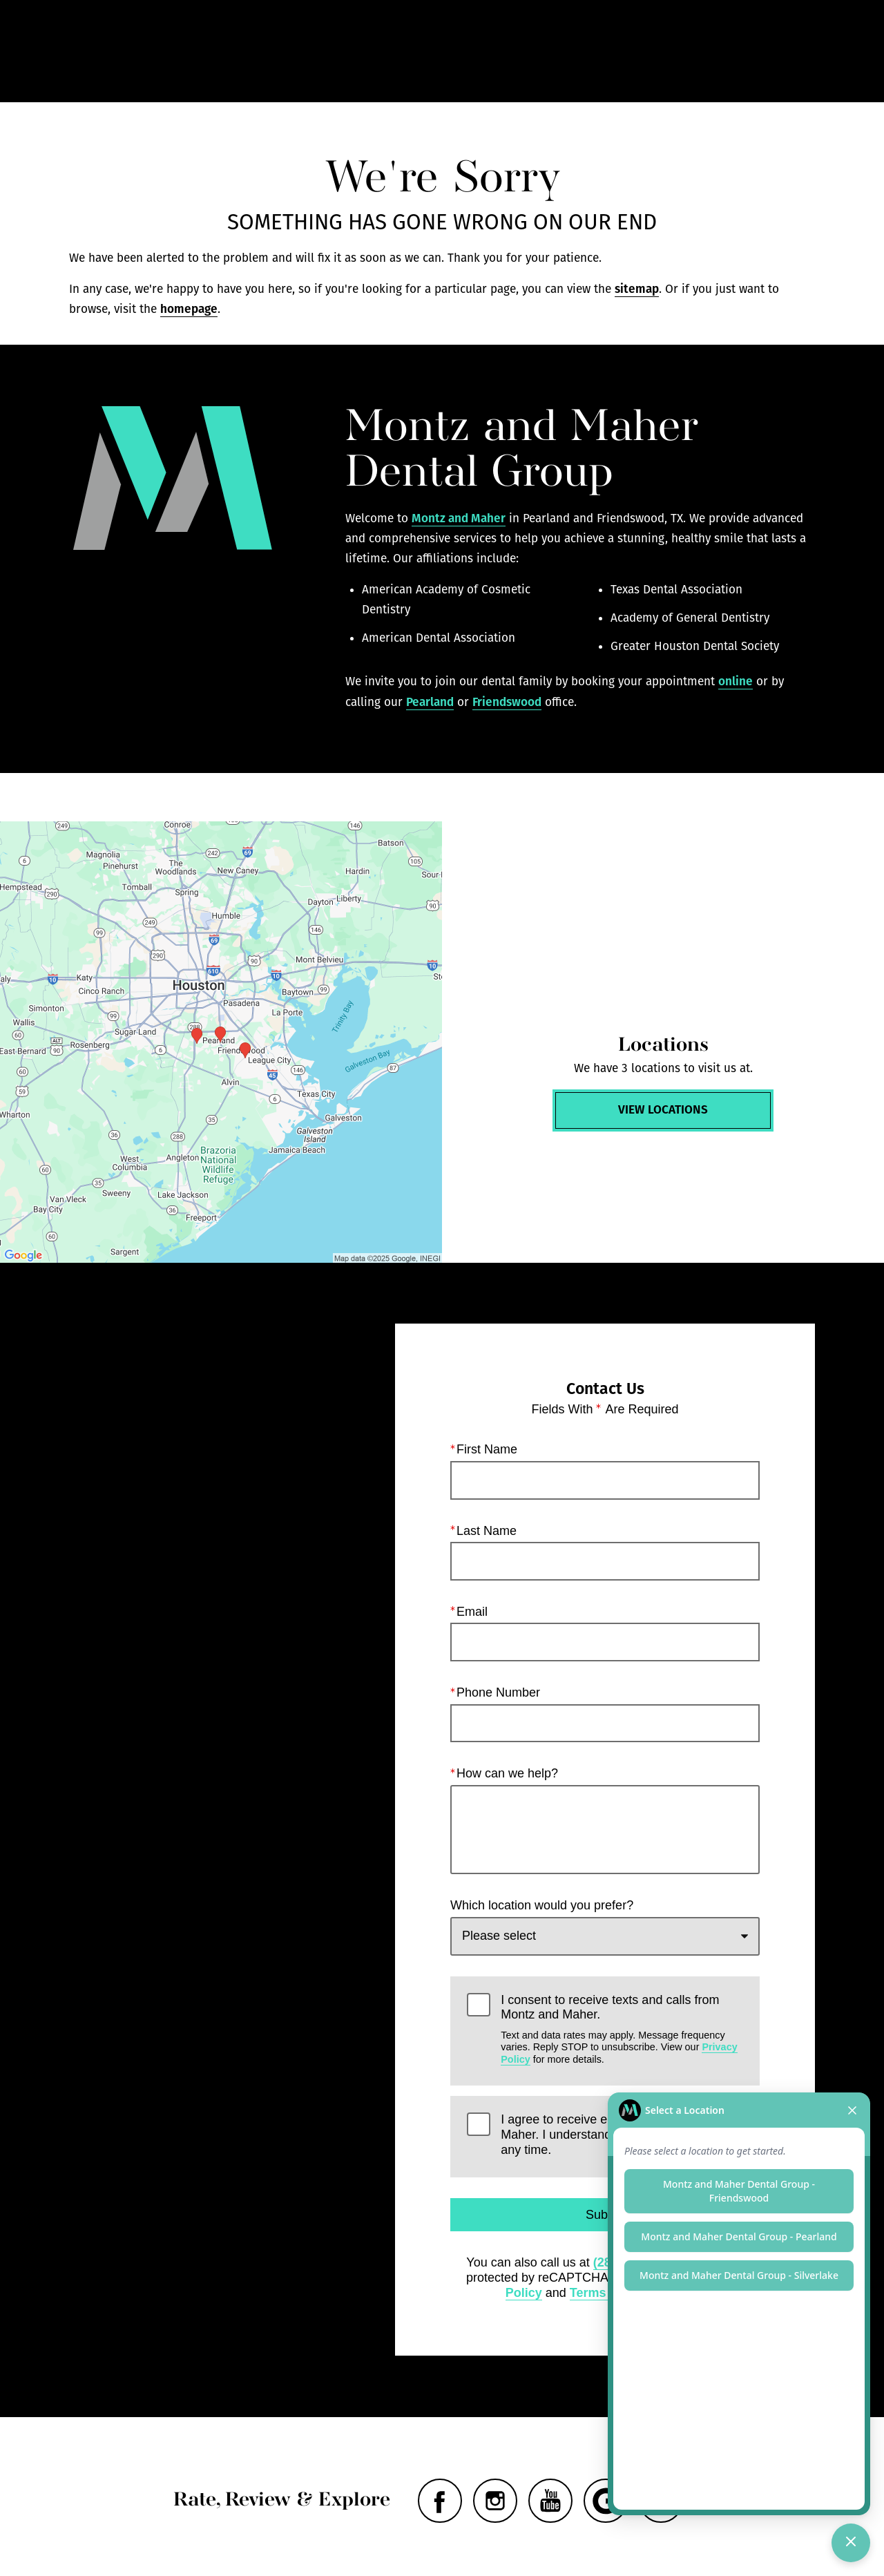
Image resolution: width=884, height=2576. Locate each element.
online (735, 681)
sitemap (637, 289)
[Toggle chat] (851, 2542)
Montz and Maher (459, 518)
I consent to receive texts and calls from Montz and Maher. (621, 2029)
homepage (189, 309)
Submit (605, 2215)
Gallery (503, 51)
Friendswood (506, 702)
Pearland (430, 702)
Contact (711, 51)
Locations (638, 51)
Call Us (568, 51)
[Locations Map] (221, 1042)
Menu (786, 52)
